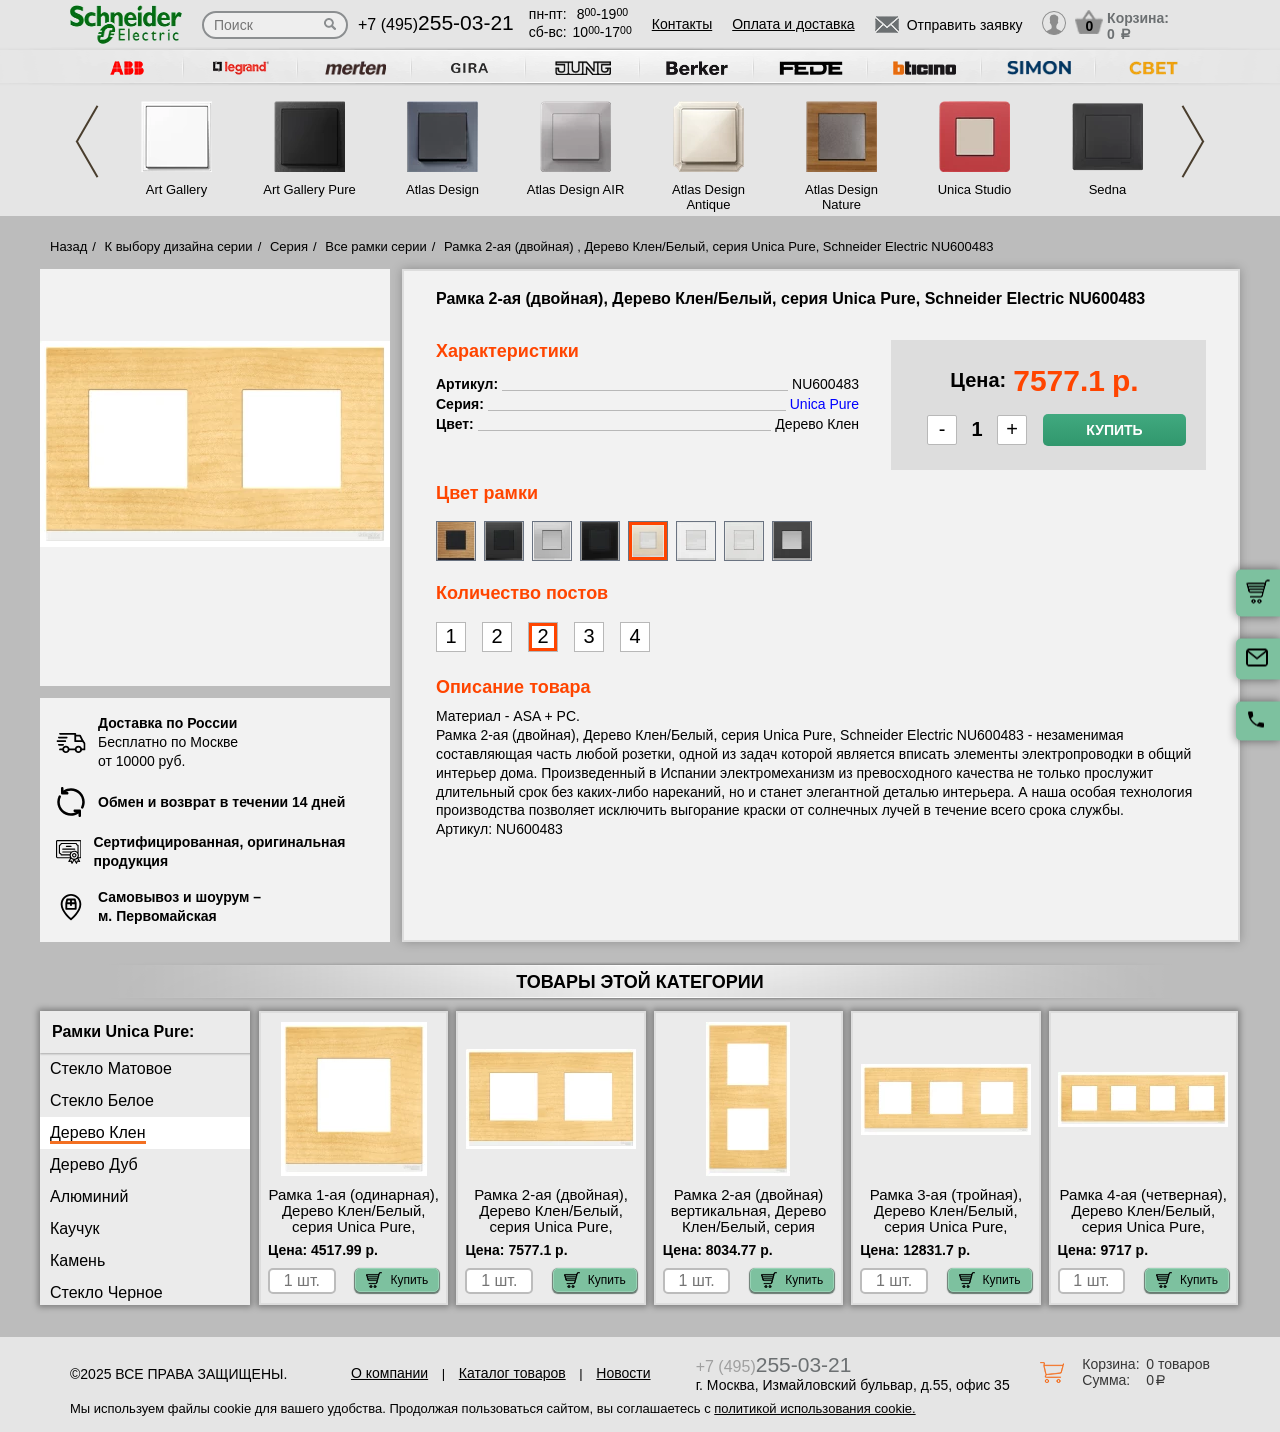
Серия (289, 246)
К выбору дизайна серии (179, 246)
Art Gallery (176, 189)
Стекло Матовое (111, 1068)
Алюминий (89, 1196)
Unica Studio (975, 189)
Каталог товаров (512, 1373)
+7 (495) (436, 24)
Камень (77, 1260)
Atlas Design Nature (841, 197)
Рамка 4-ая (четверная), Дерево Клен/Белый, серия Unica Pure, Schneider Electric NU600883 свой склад (1143, 1227)
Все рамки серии (375, 246)
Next (1193, 141)
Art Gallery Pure (309, 189)
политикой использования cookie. (814, 1408)
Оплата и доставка (793, 24)
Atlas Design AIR (576, 189)
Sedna (1108, 189)
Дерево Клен (98, 1132)
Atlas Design (442, 189)
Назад (68, 246)
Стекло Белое (102, 1100)
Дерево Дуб (94, 1164)
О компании (389, 1373)
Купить (1114, 430)
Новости (623, 1373)
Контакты (682, 24)
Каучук (74, 1228)
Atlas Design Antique (708, 197)
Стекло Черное (106, 1292)
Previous (87, 141)
